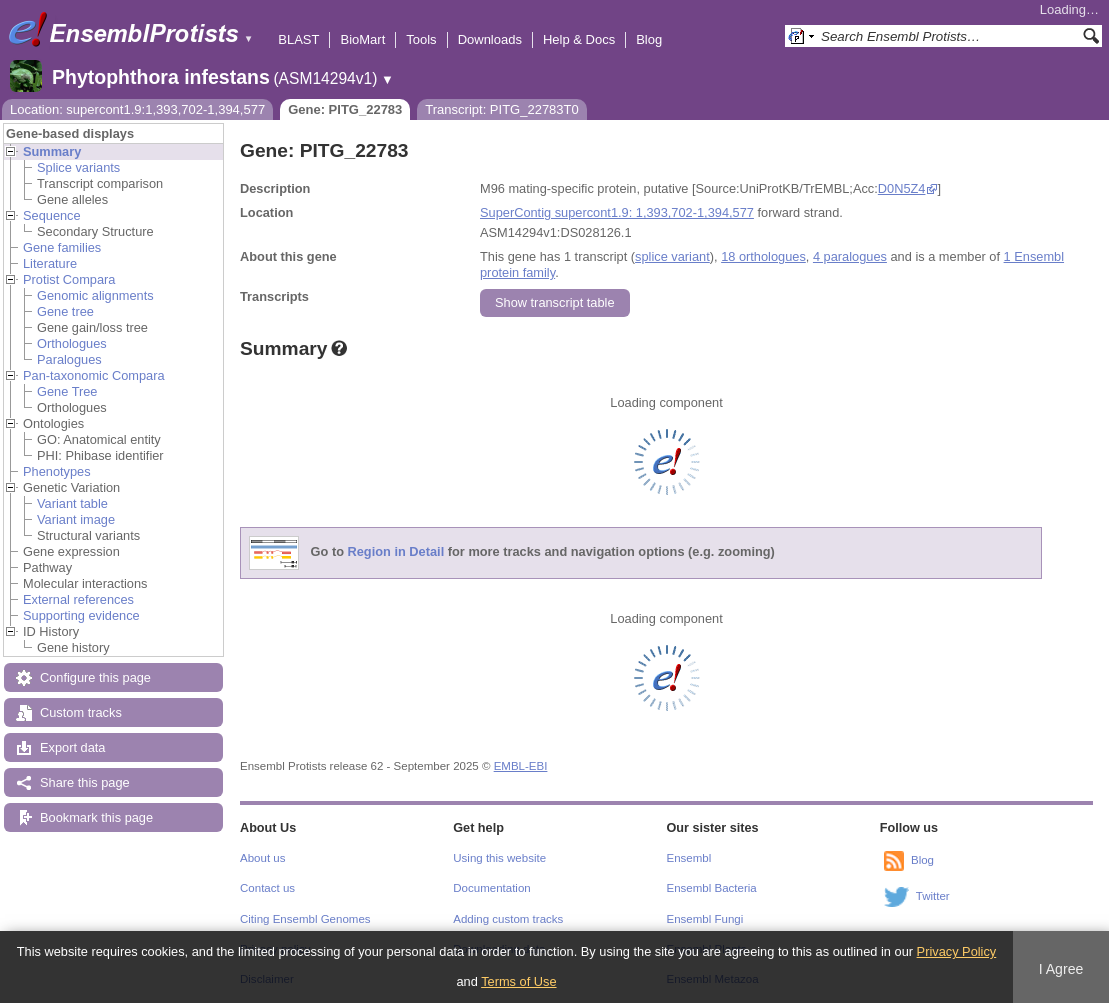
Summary (52, 151)
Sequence (52, 215)
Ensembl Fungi (705, 919)
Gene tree (65, 311)
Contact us (267, 888)
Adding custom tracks (508, 919)
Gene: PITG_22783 (345, 109)
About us (262, 858)
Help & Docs (579, 39)
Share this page (85, 782)
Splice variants (78, 167)
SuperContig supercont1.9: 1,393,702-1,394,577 (617, 212)
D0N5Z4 (902, 188)
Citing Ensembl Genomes (305, 919)
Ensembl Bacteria (712, 888)
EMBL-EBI (521, 766)
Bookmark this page (96, 817)
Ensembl (689, 858)
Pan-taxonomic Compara (94, 375)
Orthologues (72, 343)
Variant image (76, 519)
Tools (421, 39)
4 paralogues (850, 256)
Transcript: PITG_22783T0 (501, 109)
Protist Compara (69, 279)
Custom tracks (81, 712)
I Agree (1061, 969)
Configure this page (95, 677)
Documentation (491, 888)
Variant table (72, 503)
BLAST (298, 39)
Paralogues (69, 359)
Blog (649, 39)
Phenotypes (57, 471)
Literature (50, 263)
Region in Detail (396, 552)
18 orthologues (763, 256)
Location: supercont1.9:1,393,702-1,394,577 (137, 109)
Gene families (62, 247)
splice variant (672, 256)
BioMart (362, 39)
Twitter (933, 896)
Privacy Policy (957, 951)
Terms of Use (518, 981)
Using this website (499, 858)
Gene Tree (67, 391)
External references (78, 599)
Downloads (490, 39)
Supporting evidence (81, 615)
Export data (72, 747)
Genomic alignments (95, 295)
